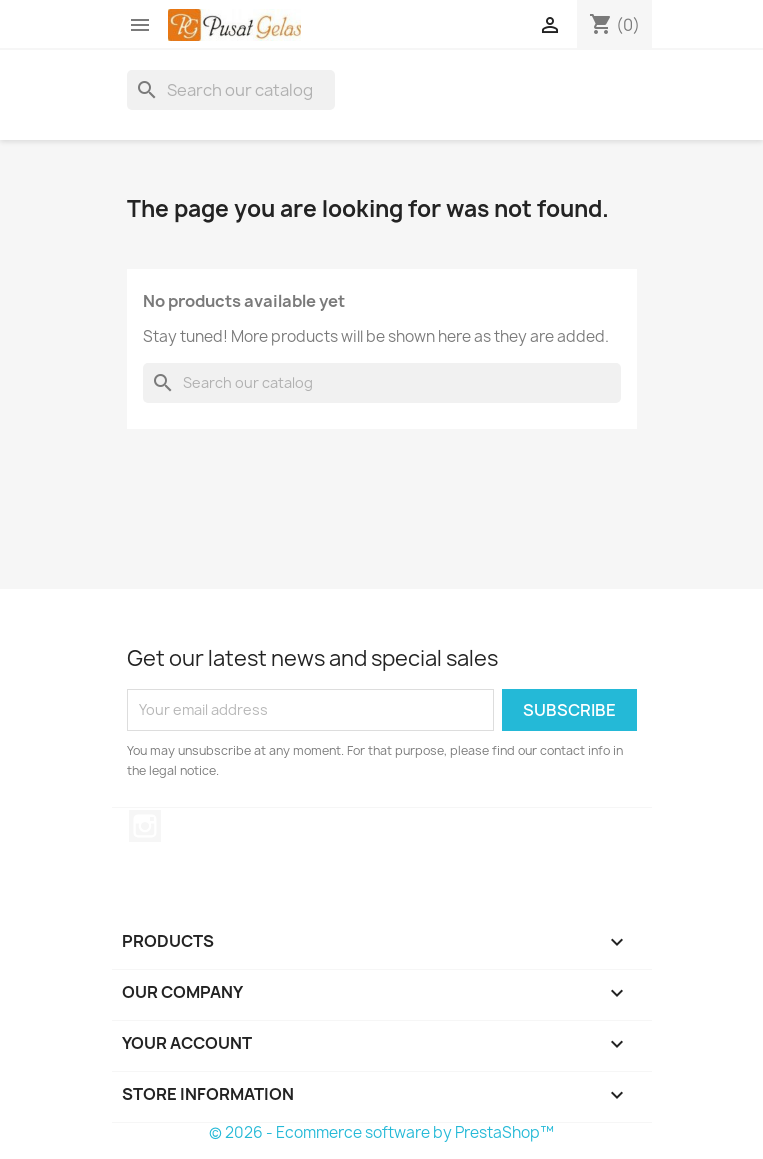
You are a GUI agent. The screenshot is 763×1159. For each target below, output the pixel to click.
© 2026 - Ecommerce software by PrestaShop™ (381, 1132)
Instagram (145, 826)
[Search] (231, 90)
